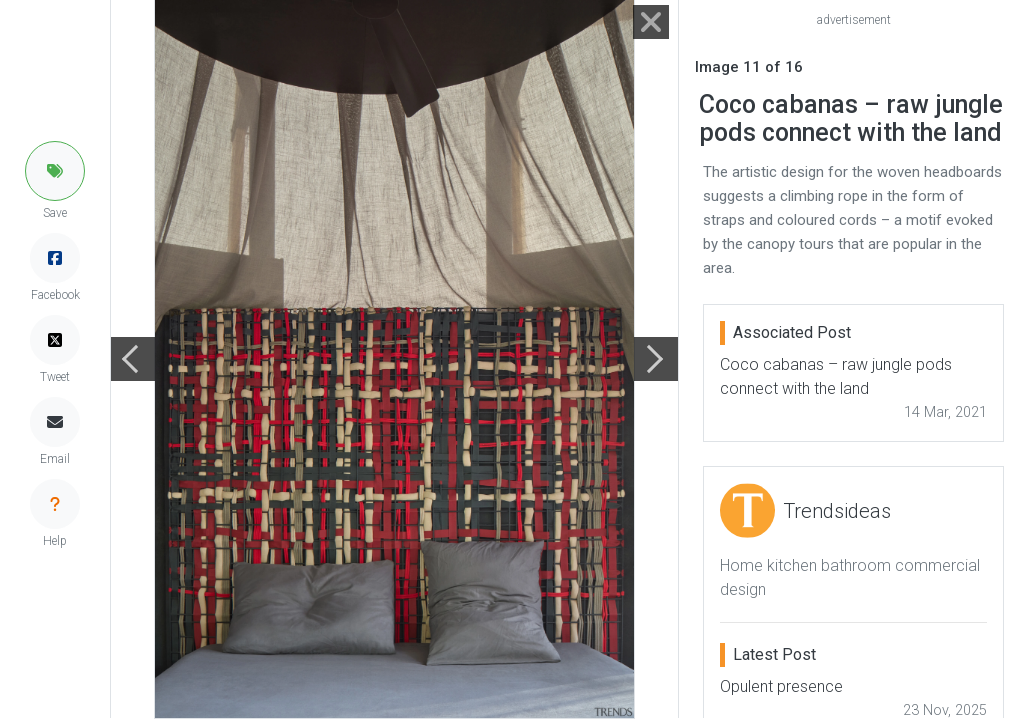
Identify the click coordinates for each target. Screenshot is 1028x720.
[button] (55, 171)
